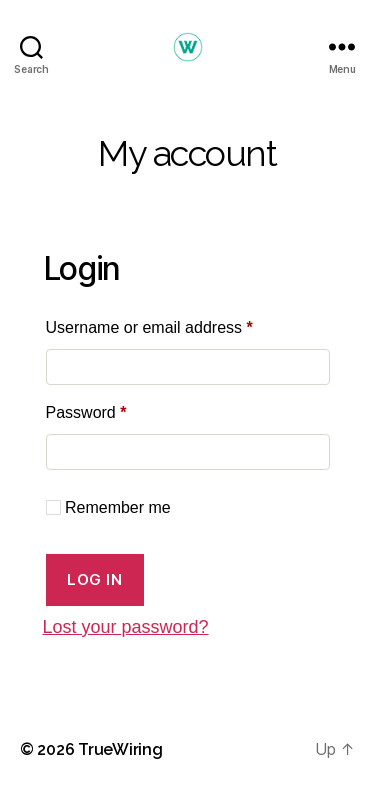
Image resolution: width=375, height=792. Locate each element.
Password (118, 409)
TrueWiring (120, 749)
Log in (94, 579)
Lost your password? (126, 627)
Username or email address (181, 324)
